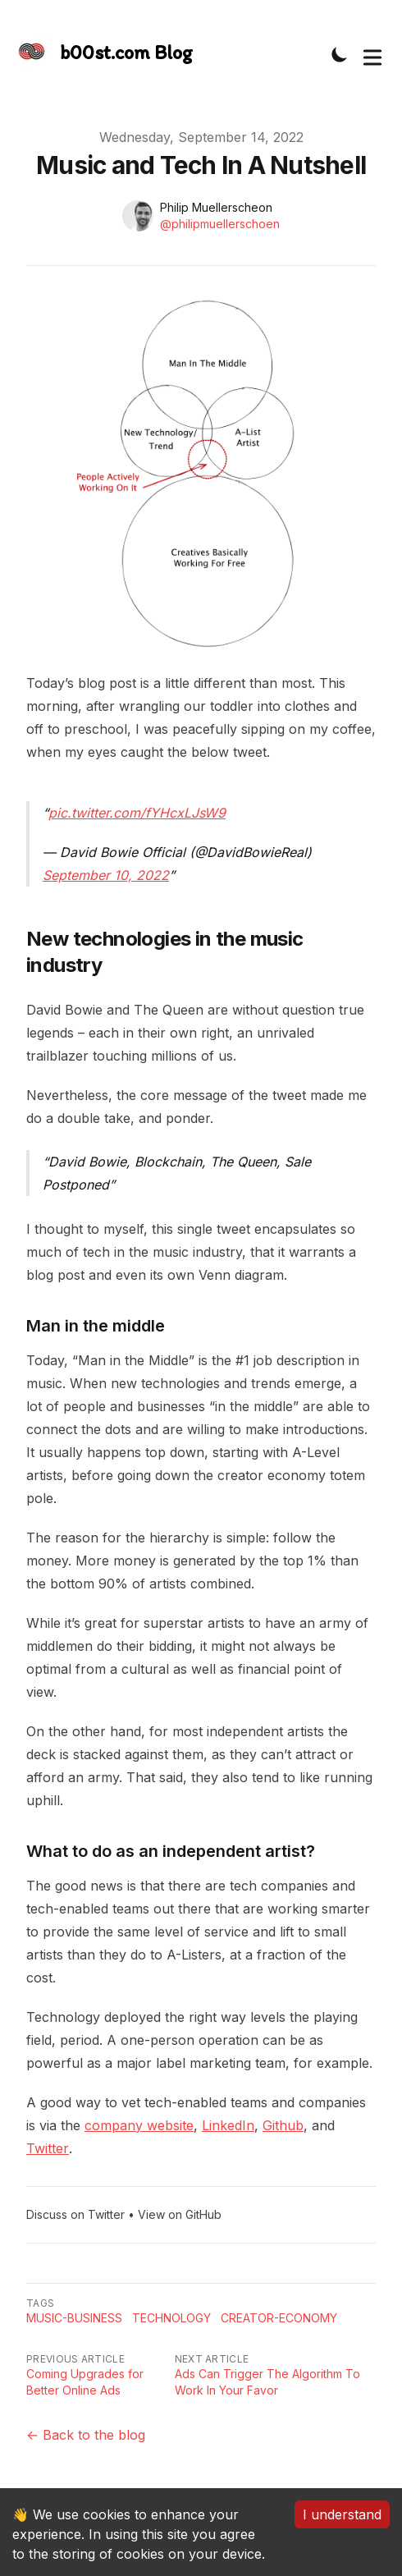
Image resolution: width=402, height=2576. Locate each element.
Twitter (47, 2148)
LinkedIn (228, 2125)
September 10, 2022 (106, 875)
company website (139, 2125)
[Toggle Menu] (372, 54)
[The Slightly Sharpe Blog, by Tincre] (103, 54)
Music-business (74, 2318)
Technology (171, 2318)
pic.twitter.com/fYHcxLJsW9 (137, 812)
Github (283, 2125)
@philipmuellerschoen (220, 224)
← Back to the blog (85, 2435)
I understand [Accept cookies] (342, 2514)
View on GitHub (180, 2214)
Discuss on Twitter (75, 2214)
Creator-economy (279, 2318)
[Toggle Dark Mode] (340, 54)
